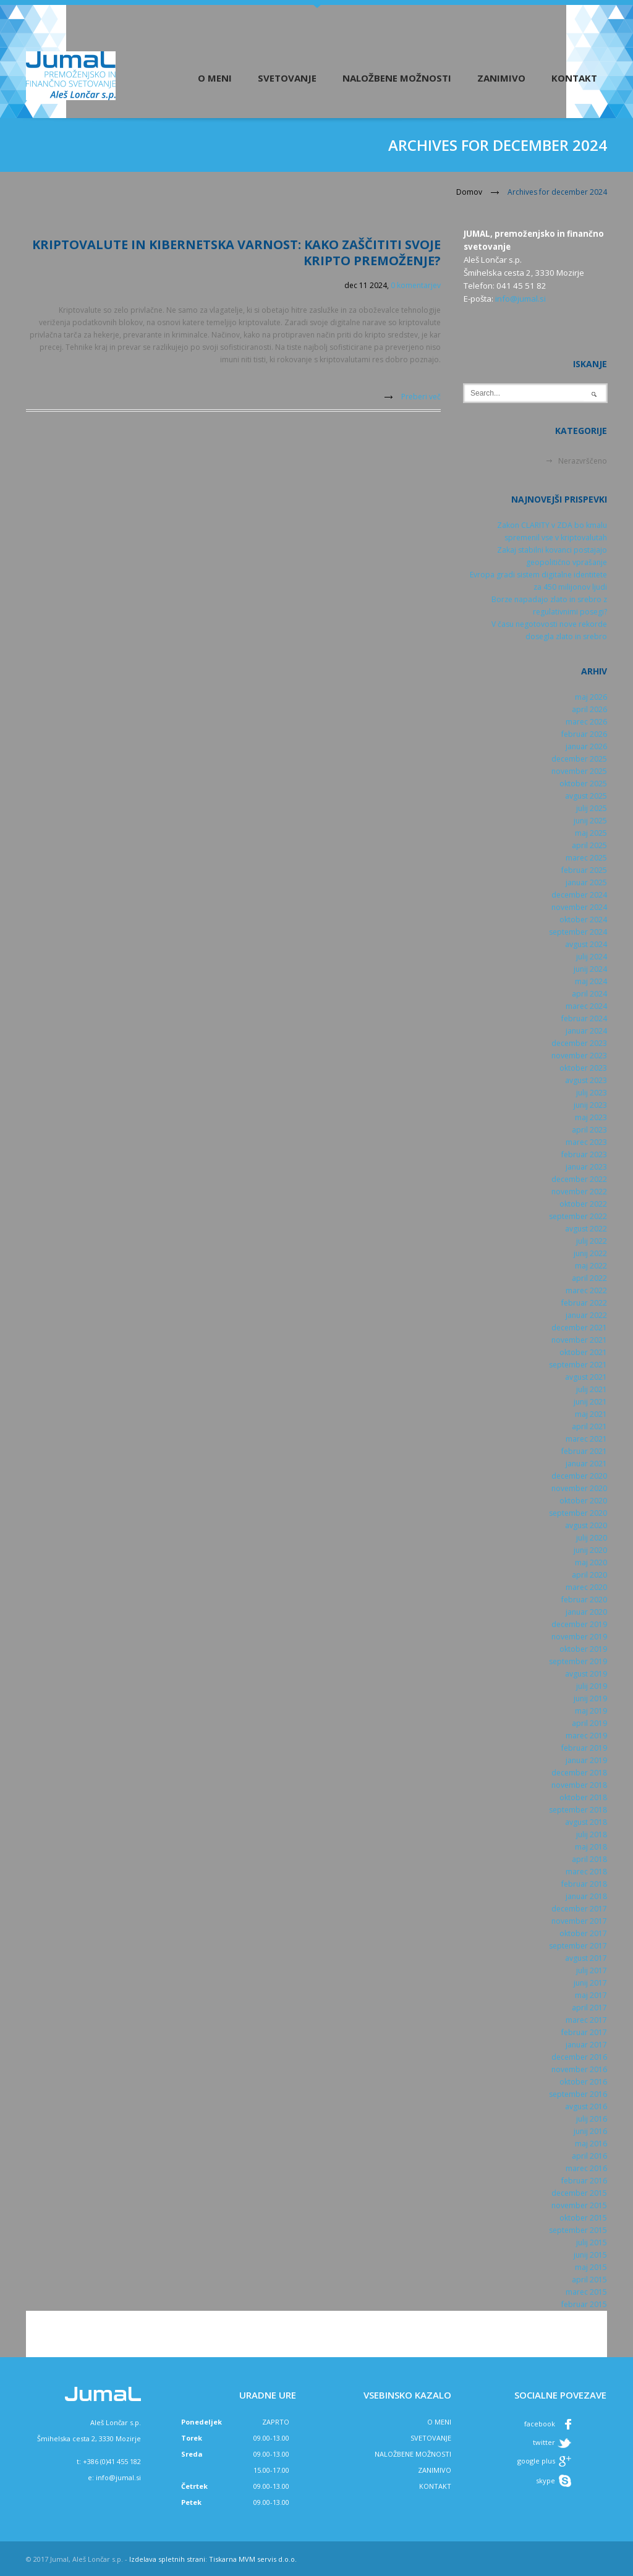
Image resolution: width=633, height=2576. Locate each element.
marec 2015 (586, 2292)
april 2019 (589, 1723)
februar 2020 (584, 1599)
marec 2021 (586, 1439)
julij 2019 (591, 1686)
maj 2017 (591, 1995)
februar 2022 (584, 1303)
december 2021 (579, 1327)
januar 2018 (586, 1896)
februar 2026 (584, 734)
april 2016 (589, 2156)
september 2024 (578, 932)
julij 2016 (591, 2119)
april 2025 (589, 845)
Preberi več (421, 396)
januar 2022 (586, 1315)
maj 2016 (591, 2143)
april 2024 (589, 993)
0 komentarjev (416, 285)
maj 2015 (591, 2267)
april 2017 (589, 2007)
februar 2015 (584, 2304)
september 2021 (578, 1364)
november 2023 (579, 1055)
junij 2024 (590, 969)
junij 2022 (590, 1253)
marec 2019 (586, 1735)
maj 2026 (591, 697)
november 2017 (579, 1921)
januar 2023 (586, 1167)
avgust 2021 (586, 1377)
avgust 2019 (586, 1673)
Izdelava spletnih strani (167, 2559)
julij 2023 (591, 1092)
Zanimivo (501, 78)
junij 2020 (590, 1550)
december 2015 (579, 2193)
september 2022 (578, 1216)
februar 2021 (584, 1451)
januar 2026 (586, 746)
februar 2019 (584, 1748)
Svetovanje (287, 78)
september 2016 (578, 2094)
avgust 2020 (586, 1525)
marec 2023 (586, 1142)
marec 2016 (586, 2168)
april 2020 (589, 1575)
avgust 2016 (586, 2106)
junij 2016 (590, 2131)
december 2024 (579, 895)
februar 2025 (584, 870)
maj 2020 (591, 1562)
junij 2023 (590, 1105)
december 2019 (579, 1624)
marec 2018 (586, 1871)
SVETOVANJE (430, 2437)
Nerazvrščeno (582, 461)
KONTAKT (435, 2486)
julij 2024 (591, 956)
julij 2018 (591, 1834)
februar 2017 (584, 2032)
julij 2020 (591, 1537)
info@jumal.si (520, 298)
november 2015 (579, 2205)
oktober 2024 (583, 919)
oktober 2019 (583, 1649)
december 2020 (579, 1476)
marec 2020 (586, 1587)
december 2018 (579, 1772)
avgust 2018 (586, 1822)
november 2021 (579, 1340)
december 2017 (579, 1908)
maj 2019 (591, 1711)
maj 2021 (591, 1414)
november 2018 (579, 1785)
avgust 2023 (586, 1080)
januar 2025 (586, 882)
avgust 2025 (586, 796)
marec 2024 (586, 1006)
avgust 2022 (586, 1228)
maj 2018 (591, 1847)
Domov (469, 192)
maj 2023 (591, 1117)
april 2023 (589, 1129)
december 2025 (579, 759)
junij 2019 (590, 1698)
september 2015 (578, 2230)
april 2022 (589, 1278)
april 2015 (589, 2279)
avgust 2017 (586, 1958)
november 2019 (579, 1636)
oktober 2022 (583, 1204)
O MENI (439, 2421)
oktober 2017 (583, 1933)
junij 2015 (590, 2255)
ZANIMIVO (434, 2470)
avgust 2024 (586, 944)
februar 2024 (584, 1018)
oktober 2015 (583, 2218)
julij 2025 (591, 808)
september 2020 (578, 1513)
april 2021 (589, 1426)
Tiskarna (223, 2559)
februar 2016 (584, 2180)
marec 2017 (586, 2020)
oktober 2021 (583, 1352)
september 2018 (578, 1809)
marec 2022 (586, 1290)
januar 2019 (586, 1760)
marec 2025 (586, 857)
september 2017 (578, 1946)
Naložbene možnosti (396, 78)
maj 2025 (591, 833)
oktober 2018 (583, 1797)
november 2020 (579, 1488)
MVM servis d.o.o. (268, 2559)
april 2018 (589, 1859)
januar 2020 (586, 1612)
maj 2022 (591, 1265)
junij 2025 (590, 820)
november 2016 (579, 2069)
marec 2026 (586, 721)
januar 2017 (586, 2044)
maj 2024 (591, 981)
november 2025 (579, 771)
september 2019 (578, 1661)
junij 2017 (590, 1983)
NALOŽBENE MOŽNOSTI (413, 2454)
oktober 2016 (583, 2082)
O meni (215, 78)
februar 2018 (584, 1884)
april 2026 (589, 709)
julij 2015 (591, 2242)
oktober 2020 (583, 1500)
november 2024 (579, 907)
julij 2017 (591, 1970)
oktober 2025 (583, 783)
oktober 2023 (583, 1068)
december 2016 (579, 2057)
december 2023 (579, 1043)
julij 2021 (591, 1389)
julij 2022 (591, 1241)
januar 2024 (586, 1031)
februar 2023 (584, 1154)
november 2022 (579, 1191)
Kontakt (574, 78)
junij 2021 (590, 1401)
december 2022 (579, 1179)
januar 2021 (586, 1463)
